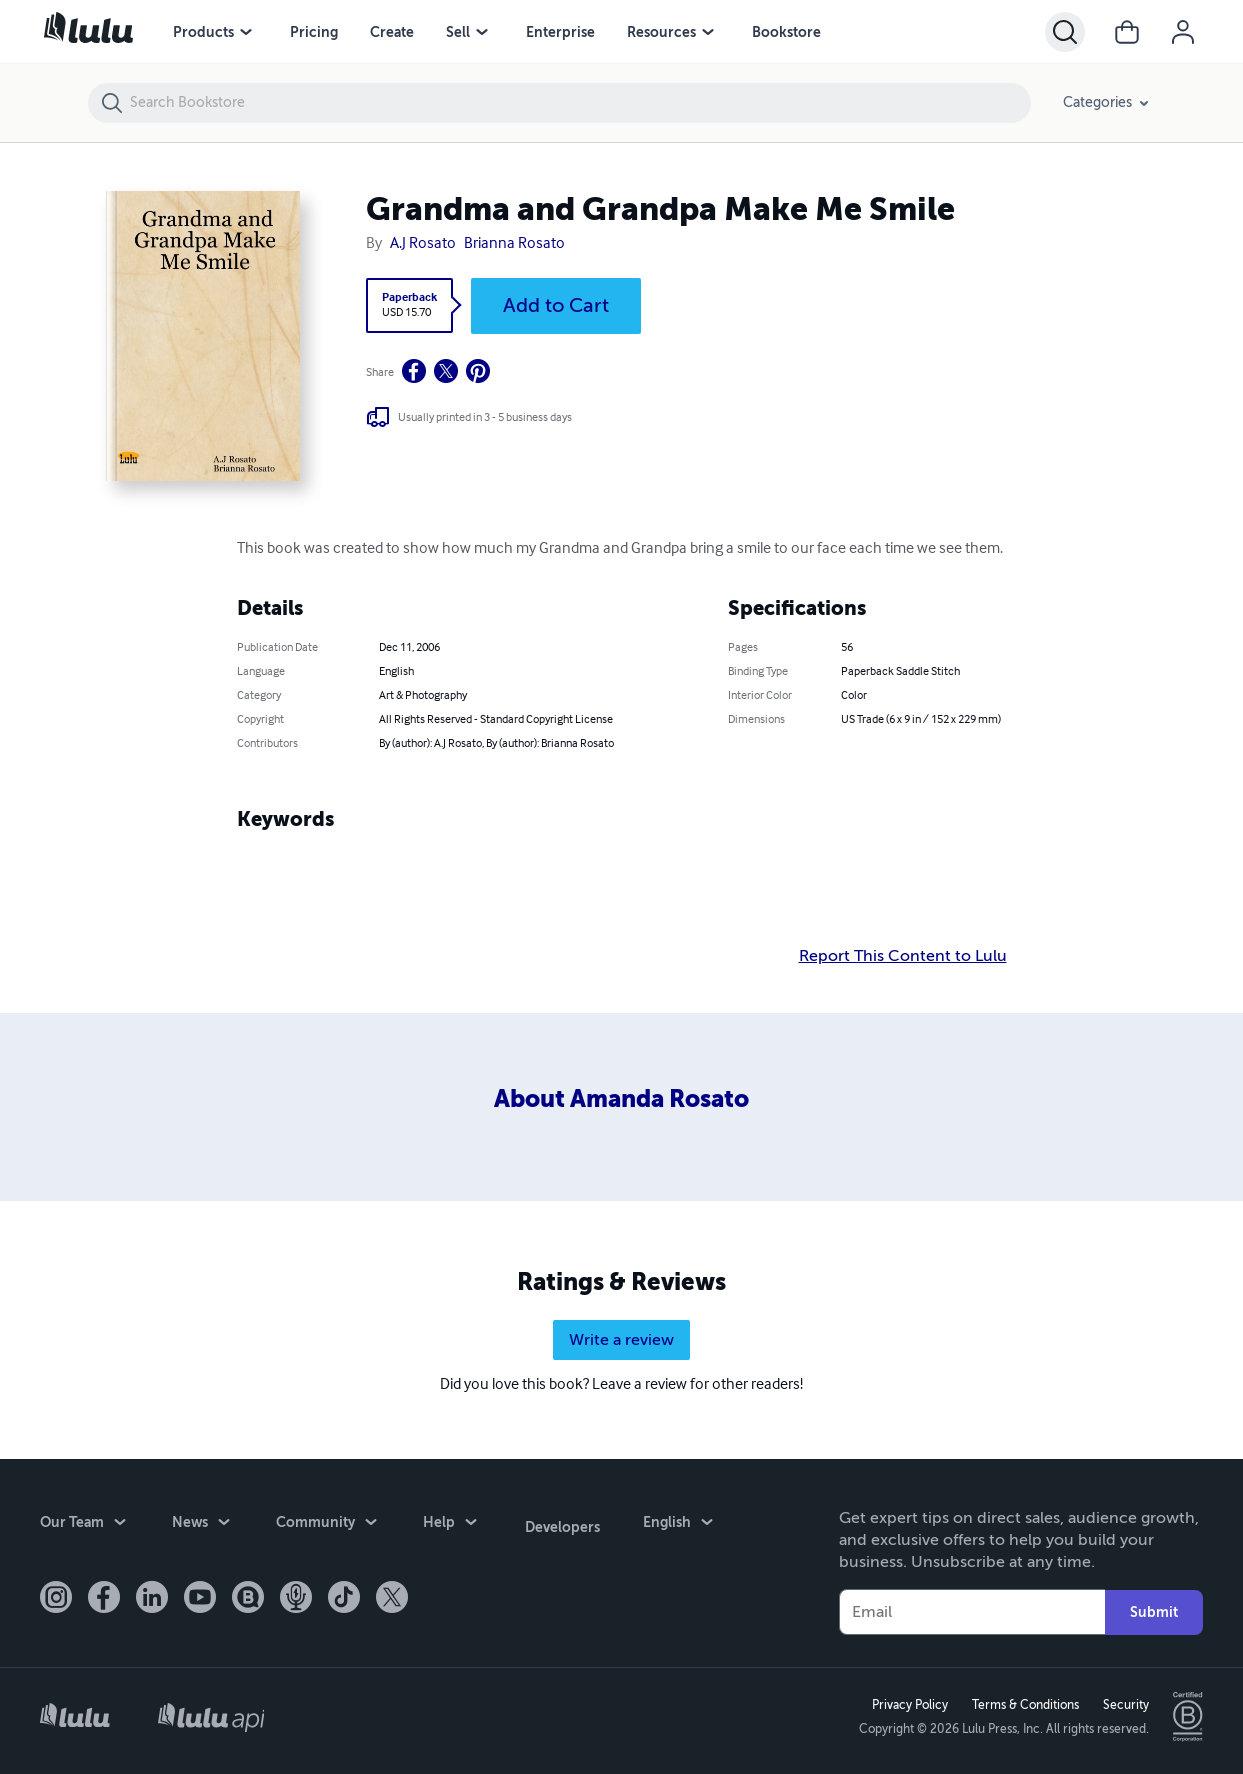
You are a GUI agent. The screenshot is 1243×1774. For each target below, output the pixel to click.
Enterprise (560, 32)
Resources (661, 32)
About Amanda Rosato (621, 1099)
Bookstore (786, 32)
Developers (560, 1524)
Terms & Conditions (1023, 1705)
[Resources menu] (708, 32)
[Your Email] (972, 1612)
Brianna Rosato (514, 244)
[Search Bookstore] (579, 103)
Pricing (314, 32)
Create (392, 32)
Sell (458, 32)
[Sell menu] (482, 32)
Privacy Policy (908, 1705)
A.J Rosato (423, 244)
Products (203, 32)
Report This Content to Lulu (903, 956)
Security (1124, 1705)
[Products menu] (246, 32)
